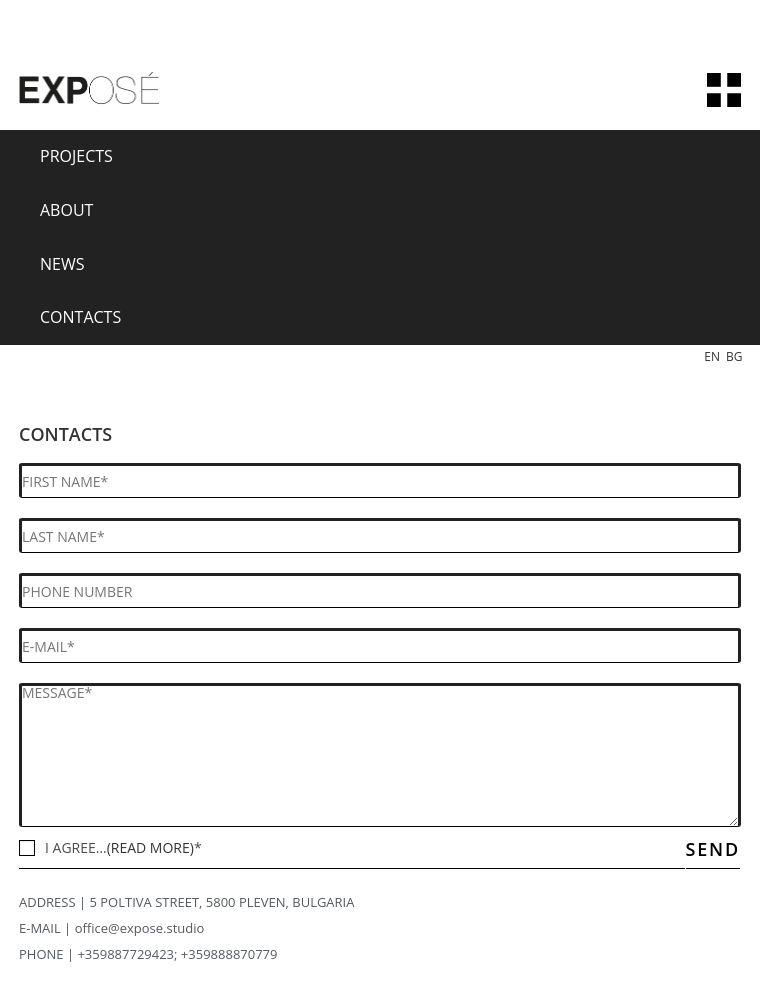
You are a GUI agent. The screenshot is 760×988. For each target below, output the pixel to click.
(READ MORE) (150, 847)
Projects (76, 156)
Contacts (80, 317)
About (66, 210)
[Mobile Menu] (723, 90)
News (62, 264)
